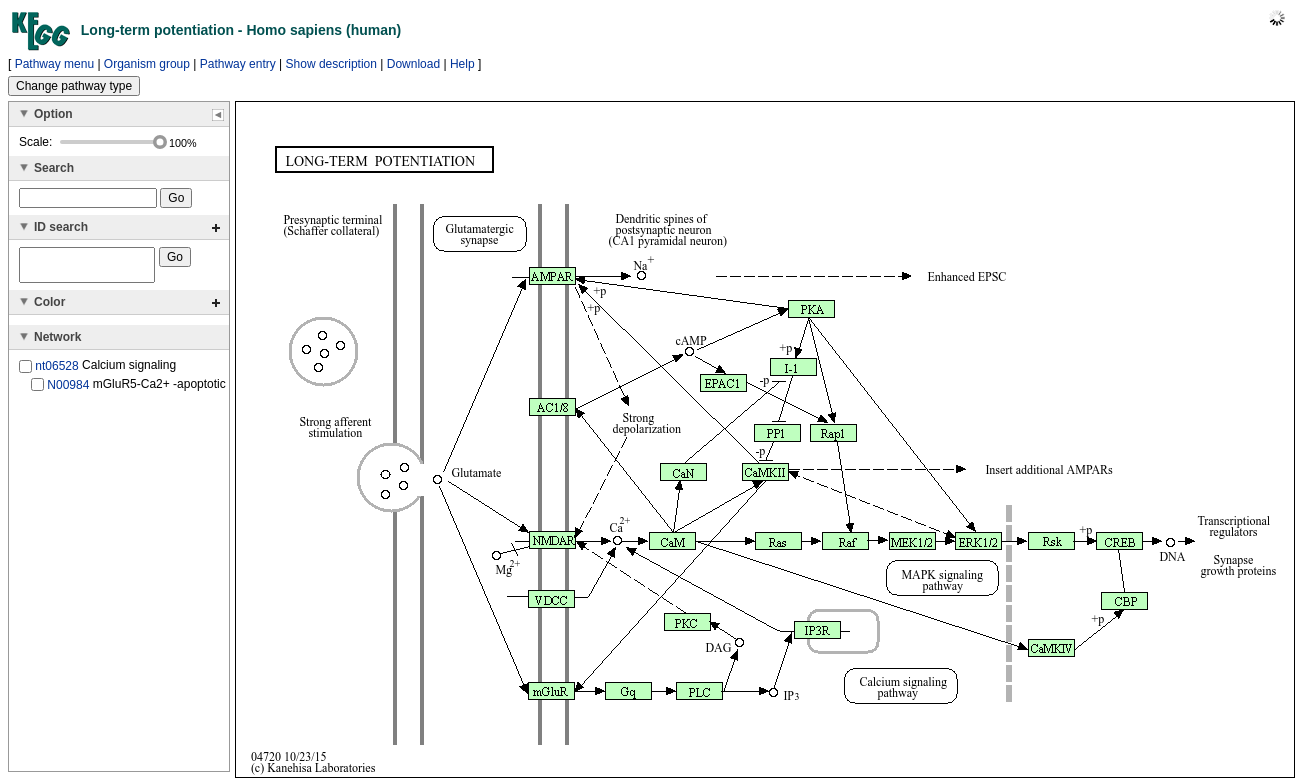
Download (413, 64)
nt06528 (56, 372)
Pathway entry (238, 64)
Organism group (147, 64)
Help (462, 64)
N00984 (68, 390)
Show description (331, 64)
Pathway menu (54, 64)
